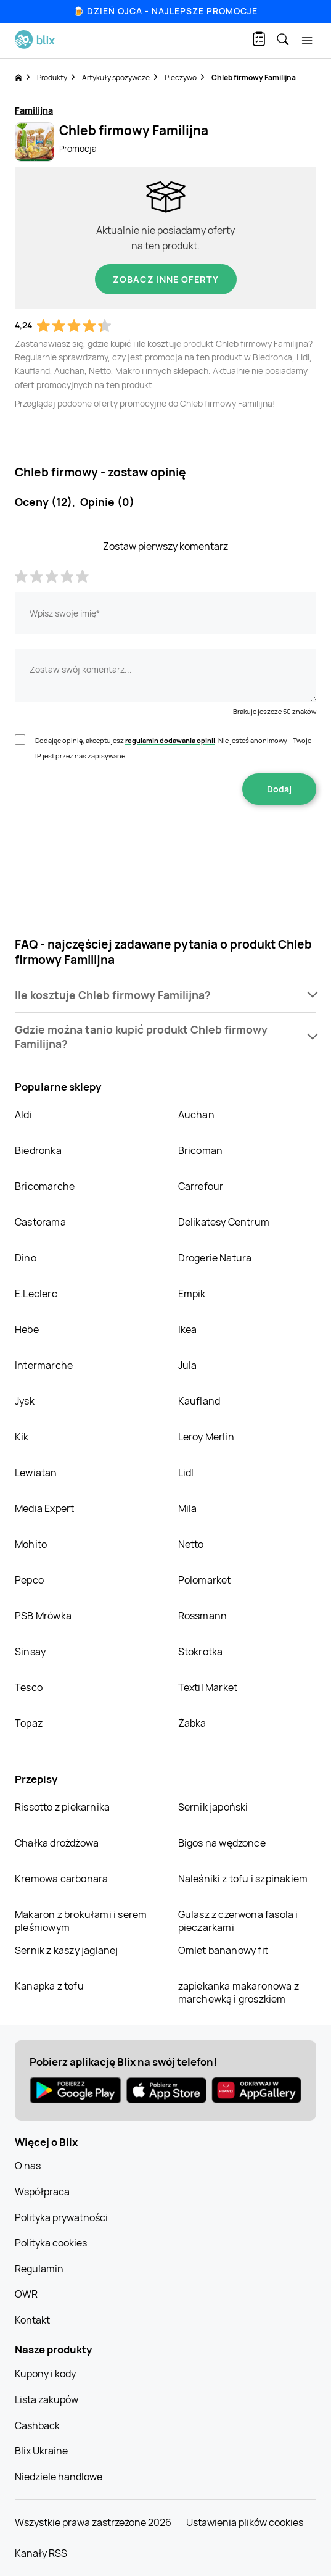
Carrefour (201, 1186)
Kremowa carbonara (61, 1878)
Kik (22, 1437)
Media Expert (44, 1508)
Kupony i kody (45, 2373)
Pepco (29, 1580)
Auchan (196, 1114)
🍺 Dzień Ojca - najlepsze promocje (165, 11)
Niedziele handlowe (58, 2476)
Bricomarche (45, 1186)
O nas (28, 2165)
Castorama (40, 1222)
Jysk (25, 1401)
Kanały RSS (41, 2553)
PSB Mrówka (43, 1615)
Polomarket (204, 1580)
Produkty (52, 77)
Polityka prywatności (61, 2217)
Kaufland (199, 1401)
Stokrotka (200, 1651)
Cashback (37, 2425)
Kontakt (32, 2320)
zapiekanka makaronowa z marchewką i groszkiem (239, 1992)
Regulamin (39, 2268)
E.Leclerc (36, 1293)
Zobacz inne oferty (166, 279)
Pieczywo (181, 77)
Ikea (187, 1329)
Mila (187, 1508)
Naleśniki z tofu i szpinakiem (243, 1878)
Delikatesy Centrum (224, 1222)
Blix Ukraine (41, 2451)
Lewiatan (36, 1472)
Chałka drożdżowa (57, 1843)
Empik (192, 1293)
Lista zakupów (46, 2399)
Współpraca (42, 2191)
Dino (25, 1258)
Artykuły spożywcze (116, 77)
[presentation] (165, 844)
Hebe (27, 1329)
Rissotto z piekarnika (62, 1807)
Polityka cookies (51, 2243)
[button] (165, 995)
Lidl (186, 1472)
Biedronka (38, 1150)
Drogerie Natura (215, 1258)
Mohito (31, 1544)
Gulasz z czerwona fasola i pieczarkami (238, 1921)
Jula (187, 1365)
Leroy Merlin (206, 1437)
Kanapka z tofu (49, 1986)
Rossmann (202, 1615)
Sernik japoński (213, 1807)
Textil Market (208, 1687)
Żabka (192, 1723)
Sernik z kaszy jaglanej (66, 1950)
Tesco (29, 1687)
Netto (191, 1544)
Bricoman (200, 1150)
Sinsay (30, 1651)
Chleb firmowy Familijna (253, 77)
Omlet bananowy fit (223, 1950)
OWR (26, 2294)
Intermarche (44, 1365)
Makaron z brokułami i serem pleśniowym (81, 1921)
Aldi (23, 1114)
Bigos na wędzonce (222, 1843)
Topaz (29, 1723)
